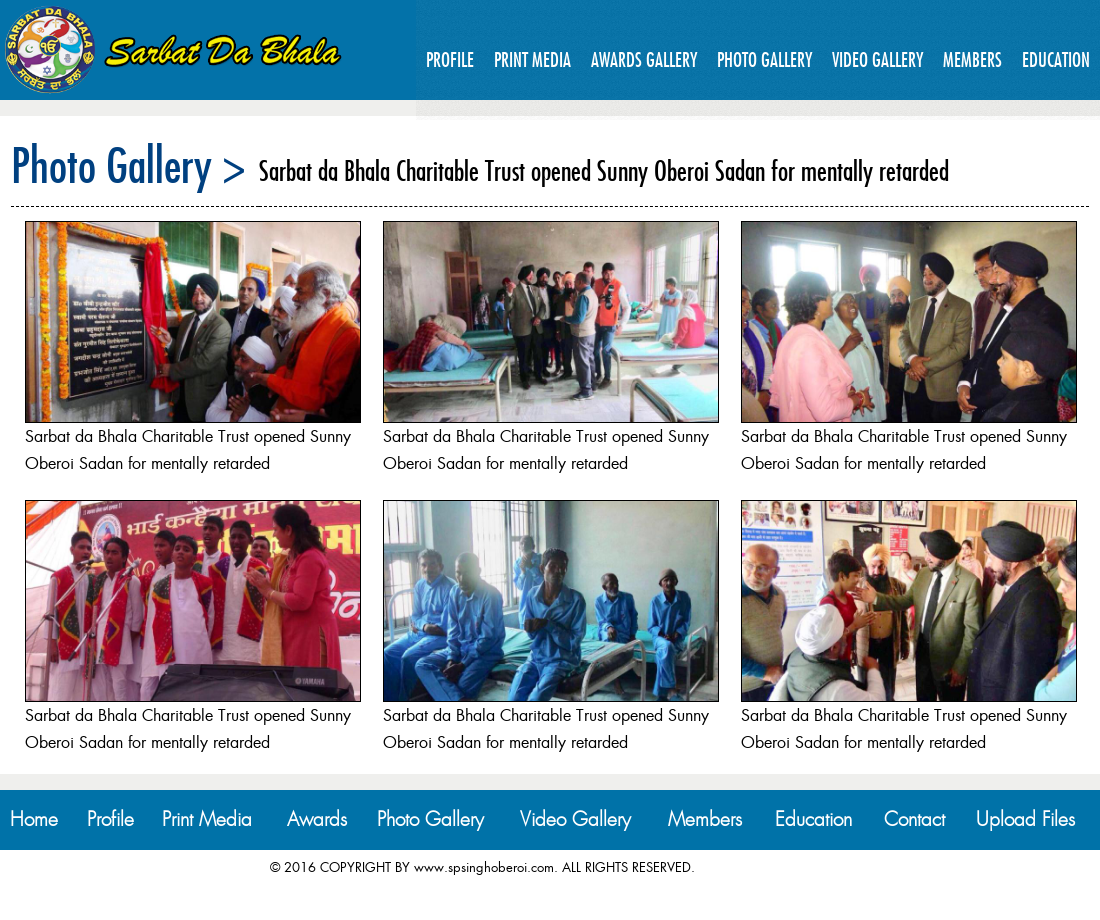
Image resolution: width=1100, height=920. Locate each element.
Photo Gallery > (128, 165)
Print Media (532, 60)
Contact (914, 819)
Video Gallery (877, 60)
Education (1056, 60)
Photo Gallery (764, 60)
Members (972, 60)
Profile (450, 60)
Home (34, 819)
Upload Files (1025, 819)
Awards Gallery (644, 60)
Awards (317, 819)
